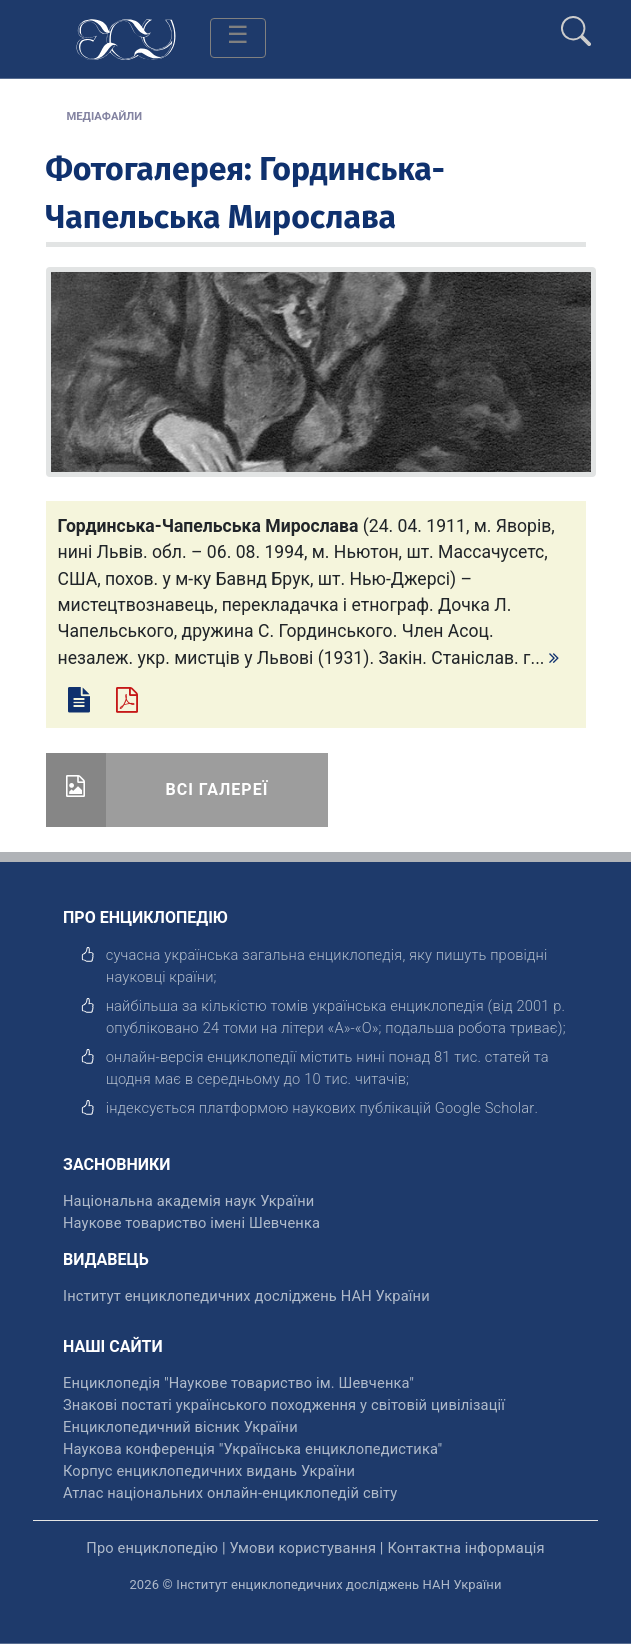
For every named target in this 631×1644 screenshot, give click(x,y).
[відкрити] (485, 1108)
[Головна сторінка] (126, 37)
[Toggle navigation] (238, 38)
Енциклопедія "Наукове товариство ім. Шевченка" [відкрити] (238, 1383)
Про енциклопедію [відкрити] (152, 1548)
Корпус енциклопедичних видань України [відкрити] (209, 1471)
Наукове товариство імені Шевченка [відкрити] (191, 1223)
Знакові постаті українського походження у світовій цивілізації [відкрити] (284, 1405)
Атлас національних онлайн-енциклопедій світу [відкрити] (230, 1493)
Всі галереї (217, 789)
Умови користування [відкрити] (302, 1548)
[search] (576, 23)
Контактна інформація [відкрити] (465, 1548)
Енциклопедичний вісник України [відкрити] (180, 1427)
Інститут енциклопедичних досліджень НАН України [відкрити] (246, 1296)
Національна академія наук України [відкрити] (188, 1201)
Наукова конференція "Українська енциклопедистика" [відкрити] (252, 1449)
